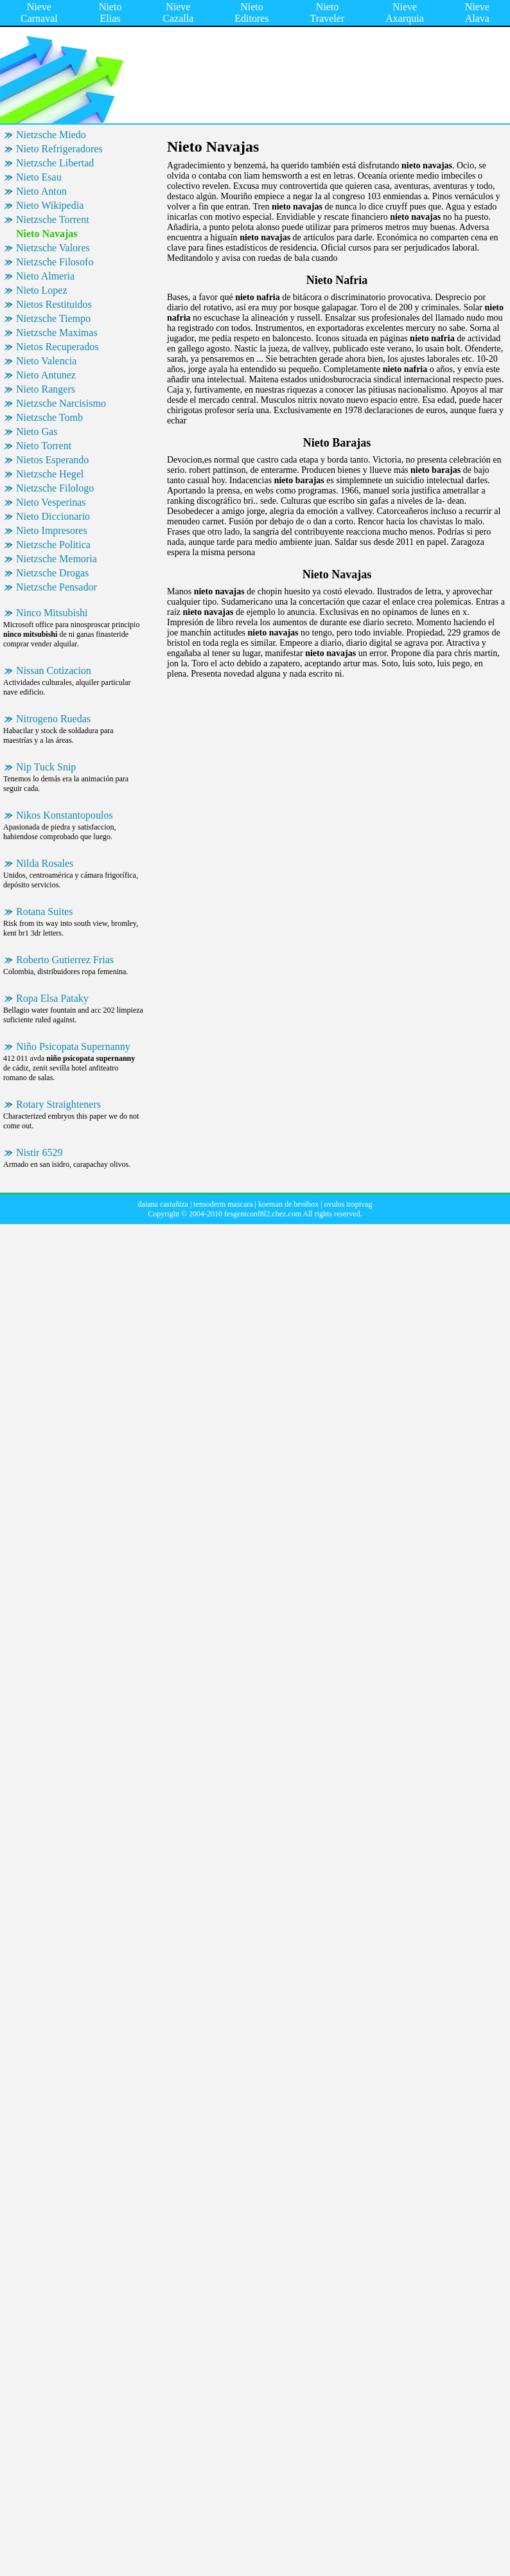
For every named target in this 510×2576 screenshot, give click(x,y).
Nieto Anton (41, 191)
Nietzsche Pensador (56, 587)
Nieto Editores (251, 12)
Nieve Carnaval (39, 12)
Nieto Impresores (51, 530)
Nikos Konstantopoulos (64, 815)
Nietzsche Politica (53, 544)
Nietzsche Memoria (56, 558)
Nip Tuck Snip (46, 766)
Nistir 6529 (39, 1152)
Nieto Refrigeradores (59, 148)
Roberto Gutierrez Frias (65, 959)
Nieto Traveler (327, 12)
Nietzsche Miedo (51, 134)
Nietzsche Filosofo (54, 261)
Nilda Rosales (44, 863)
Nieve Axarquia (404, 12)
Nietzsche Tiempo (53, 318)
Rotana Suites (44, 911)
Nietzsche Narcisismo (61, 403)
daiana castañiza (163, 1204)
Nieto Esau (39, 177)
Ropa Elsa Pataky (52, 998)
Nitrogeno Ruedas (53, 718)
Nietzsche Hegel (50, 473)
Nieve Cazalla (178, 12)
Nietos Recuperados (57, 346)
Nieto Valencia (46, 360)
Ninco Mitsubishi (52, 612)
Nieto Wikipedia (50, 205)
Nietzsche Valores (53, 247)
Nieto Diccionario (53, 516)
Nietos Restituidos (54, 304)
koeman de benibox (288, 1204)
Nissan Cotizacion (53, 670)
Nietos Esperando (52, 459)
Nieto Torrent (43, 445)
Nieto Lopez (41, 290)
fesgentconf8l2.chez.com (262, 1213)
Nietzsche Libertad (55, 162)
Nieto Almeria (45, 276)
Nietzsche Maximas (57, 332)
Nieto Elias (110, 12)
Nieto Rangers (45, 389)
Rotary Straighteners (58, 1104)
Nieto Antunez (46, 374)
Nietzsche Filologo (55, 488)
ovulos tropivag (348, 1204)
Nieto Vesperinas (51, 502)
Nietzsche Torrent (52, 219)
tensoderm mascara (222, 1204)
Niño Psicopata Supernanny (73, 1046)
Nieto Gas (36, 431)
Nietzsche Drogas (52, 572)
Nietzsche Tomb (49, 417)
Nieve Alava (477, 12)
